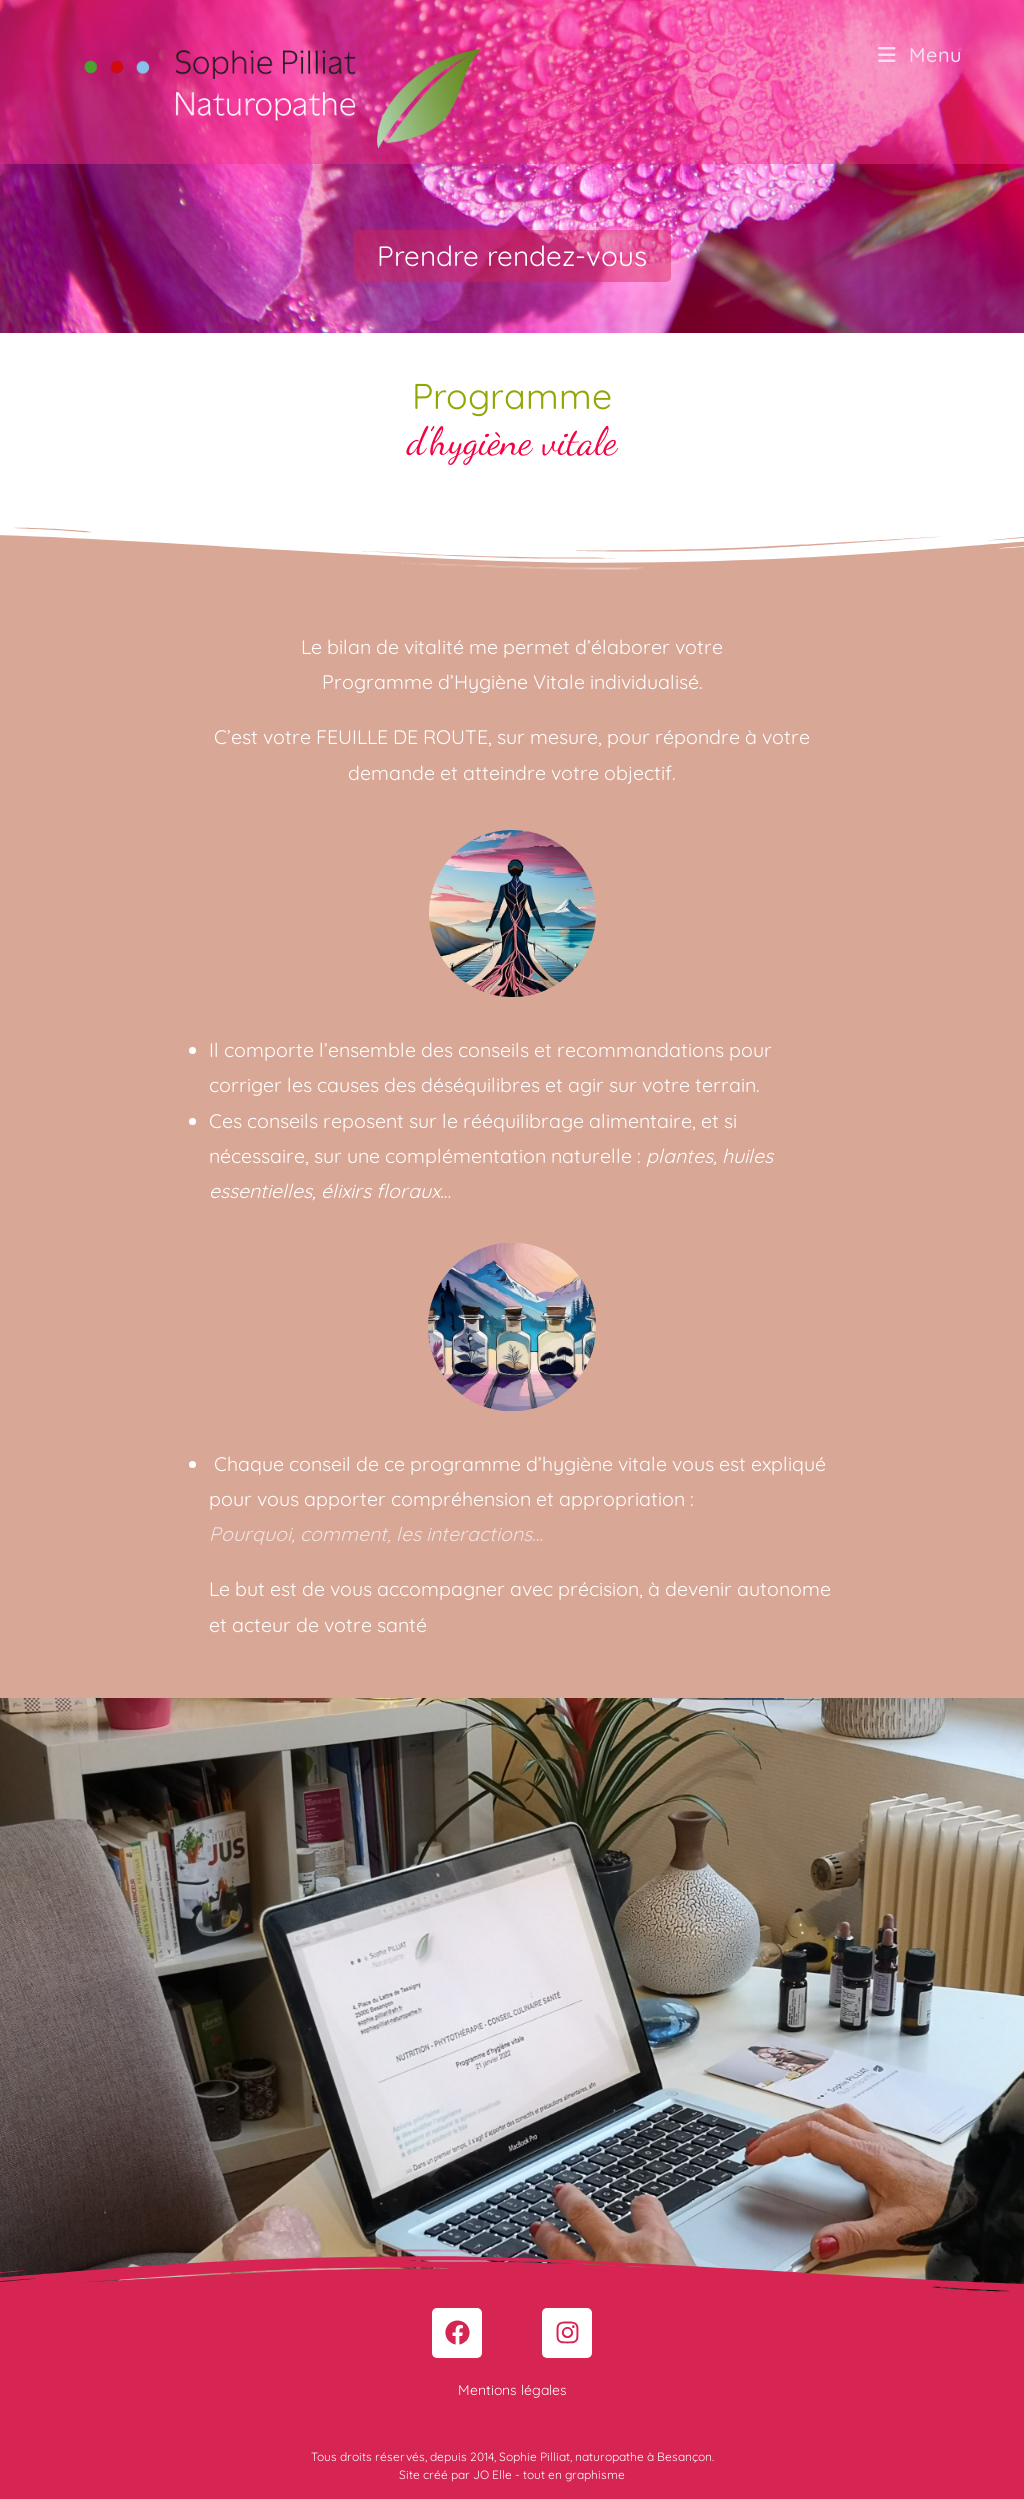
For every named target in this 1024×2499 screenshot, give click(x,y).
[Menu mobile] (920, 54)
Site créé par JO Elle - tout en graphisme (512, 2474)
